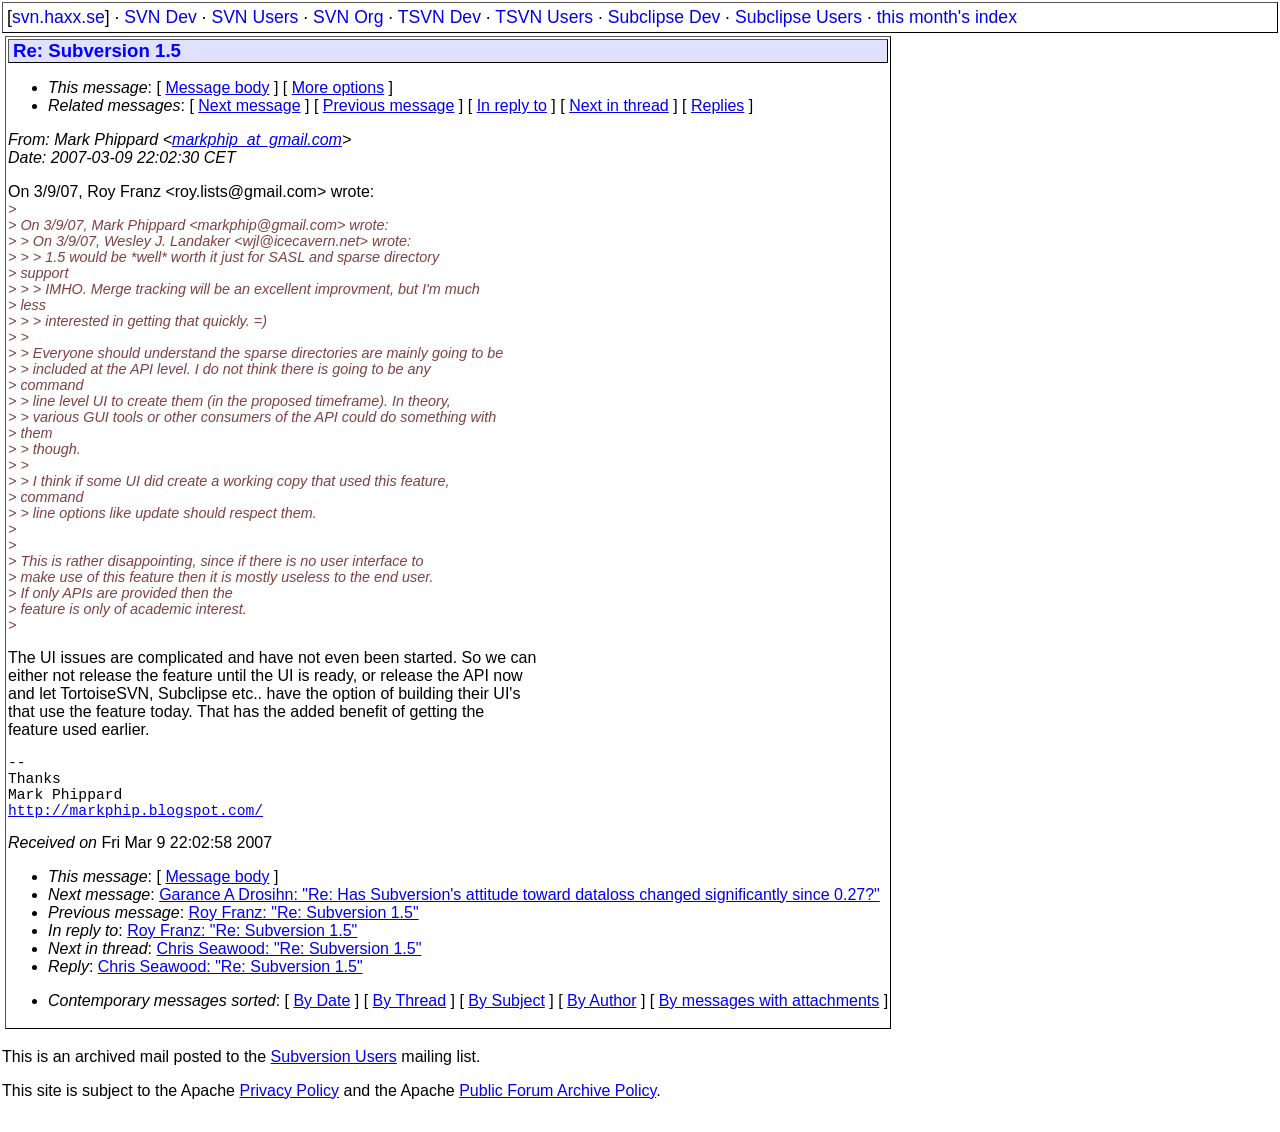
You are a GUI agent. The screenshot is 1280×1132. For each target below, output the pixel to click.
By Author (601, 1016)
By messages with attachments (769, 1016)
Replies (717, 105)
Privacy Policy (289, 1106)
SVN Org (348, 17)
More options (338, 87)
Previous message (389, 105)
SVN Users (254, 17)
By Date (321, 1016)
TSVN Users (544, 17)
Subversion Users (334, 1072)
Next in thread (619, 105)
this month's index (947, 17)
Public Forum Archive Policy (557, 1106)
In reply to (512, 105)
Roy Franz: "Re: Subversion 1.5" (304, 928)
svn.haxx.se (58, 17)
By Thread (410, 1016)
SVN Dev (160, 17)
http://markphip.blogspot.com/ (135, 825)
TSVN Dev (439, 17)
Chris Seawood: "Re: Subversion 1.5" (289, 964)
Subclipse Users (798, 17)
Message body (217, 87)
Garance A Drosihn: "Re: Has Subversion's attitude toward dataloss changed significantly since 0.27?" (519, 910)
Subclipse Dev (664, 17)
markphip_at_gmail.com (257, 139)
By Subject (506, 1016)
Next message (249, 105)
